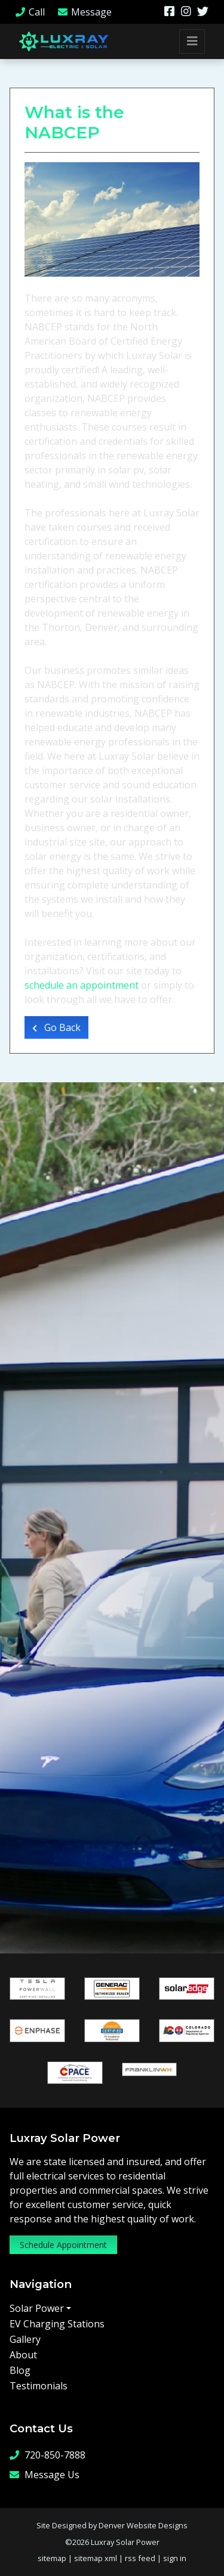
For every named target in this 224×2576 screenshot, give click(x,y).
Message (84, 11)
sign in (174, 2558)
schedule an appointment (81, 985)
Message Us (44, 2474)
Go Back (56, 1027)
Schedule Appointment (63, 2244)
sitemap (52, 2558)
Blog (20, 2370)
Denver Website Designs (143, 2525)
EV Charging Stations (57, 2323)
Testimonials (38, 2385)
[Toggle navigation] (192, 41)
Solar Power (37, 2308)
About (23, 2354)
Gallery (25, 2339)
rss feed (140, 2558)
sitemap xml (95, 2558)
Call (29, 11)
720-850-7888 (47, 2454)
